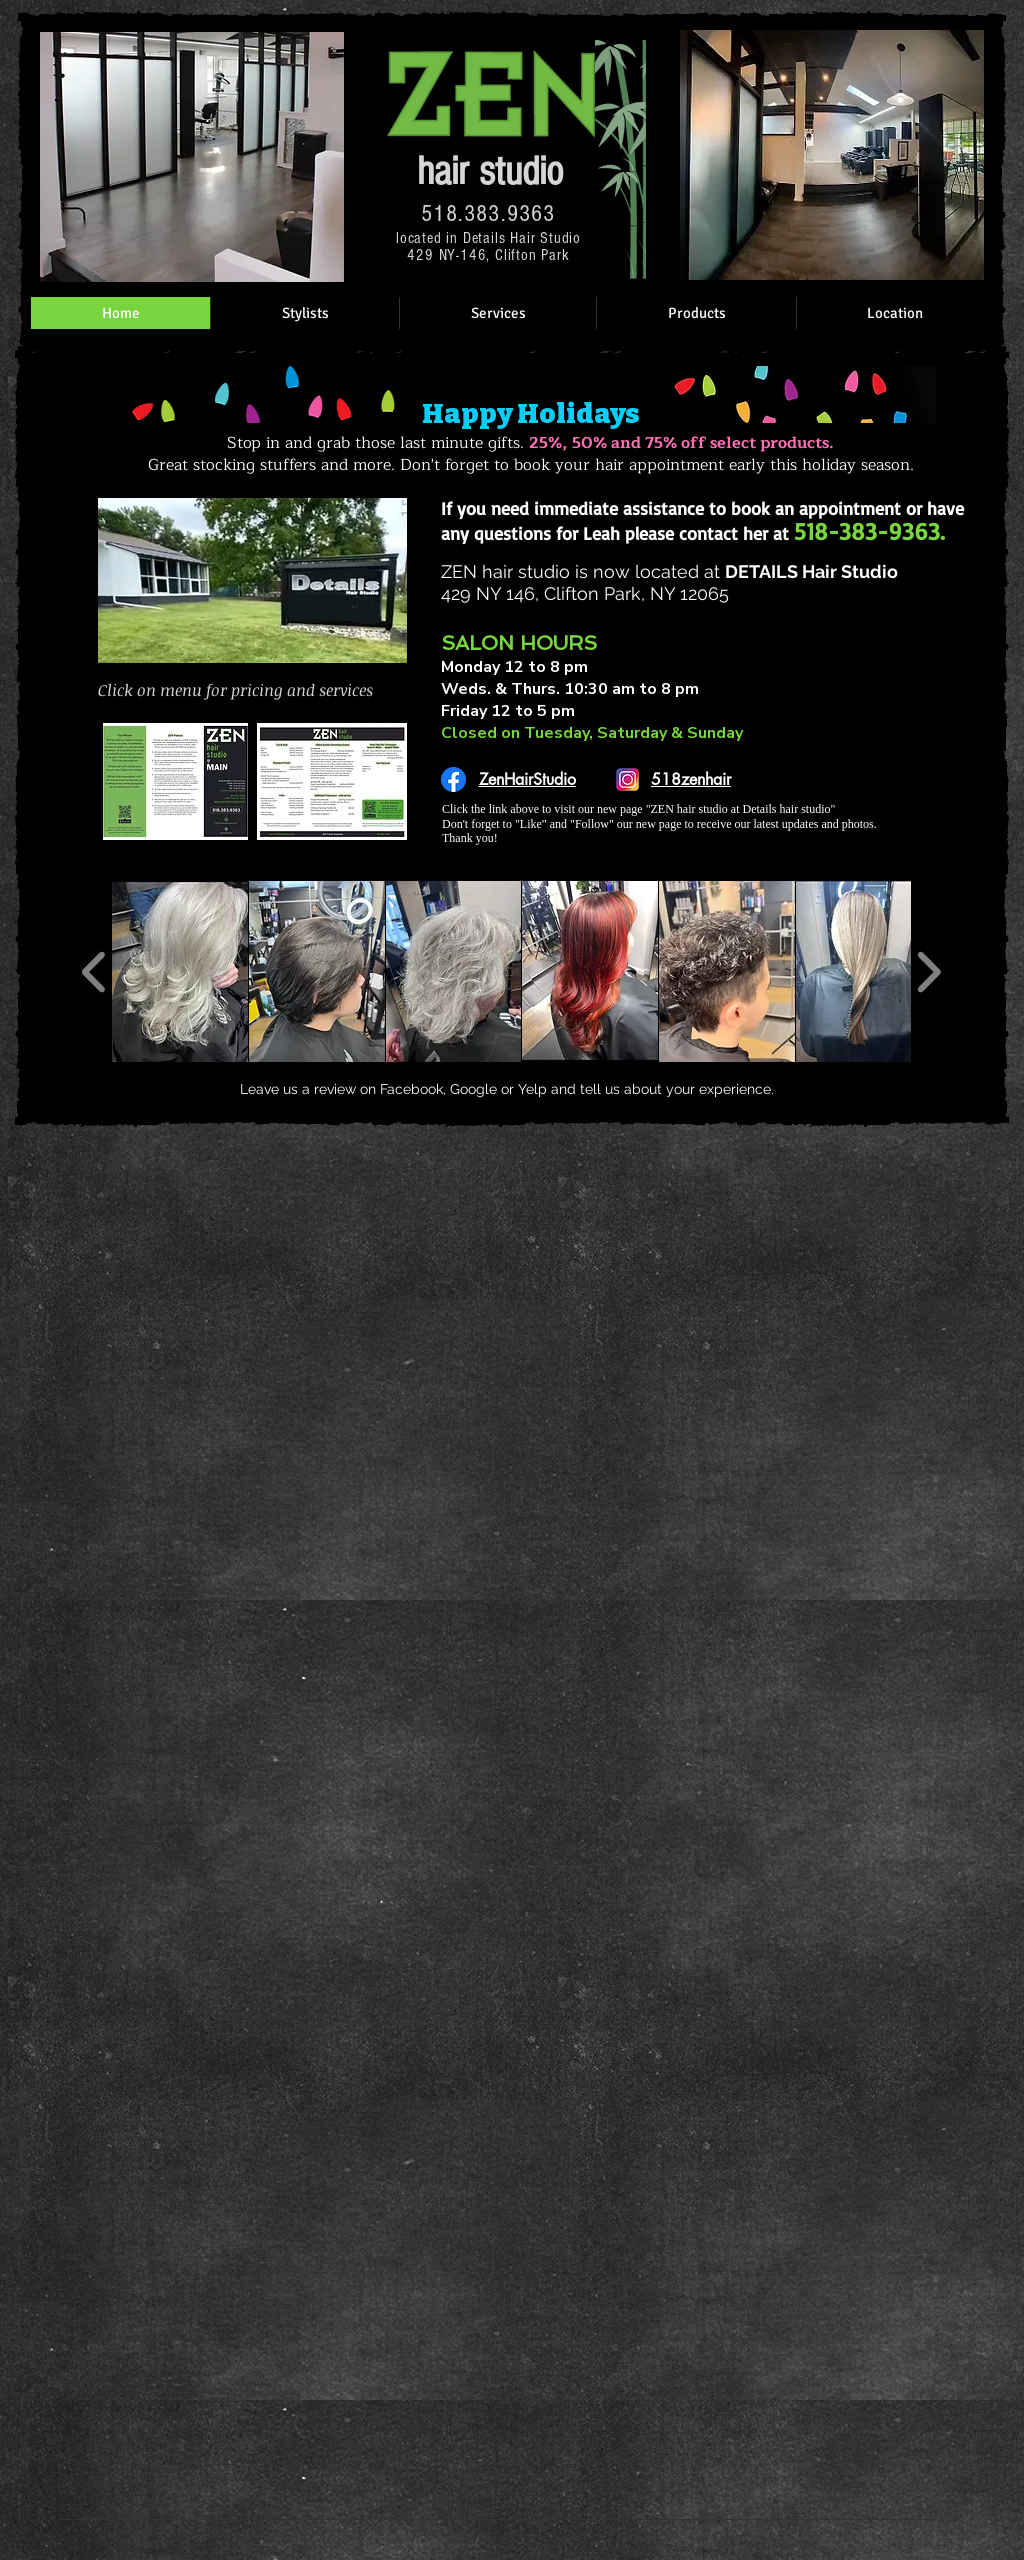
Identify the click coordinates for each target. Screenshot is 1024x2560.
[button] (180, 971)
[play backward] (94, 972)
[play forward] (928, 972)
